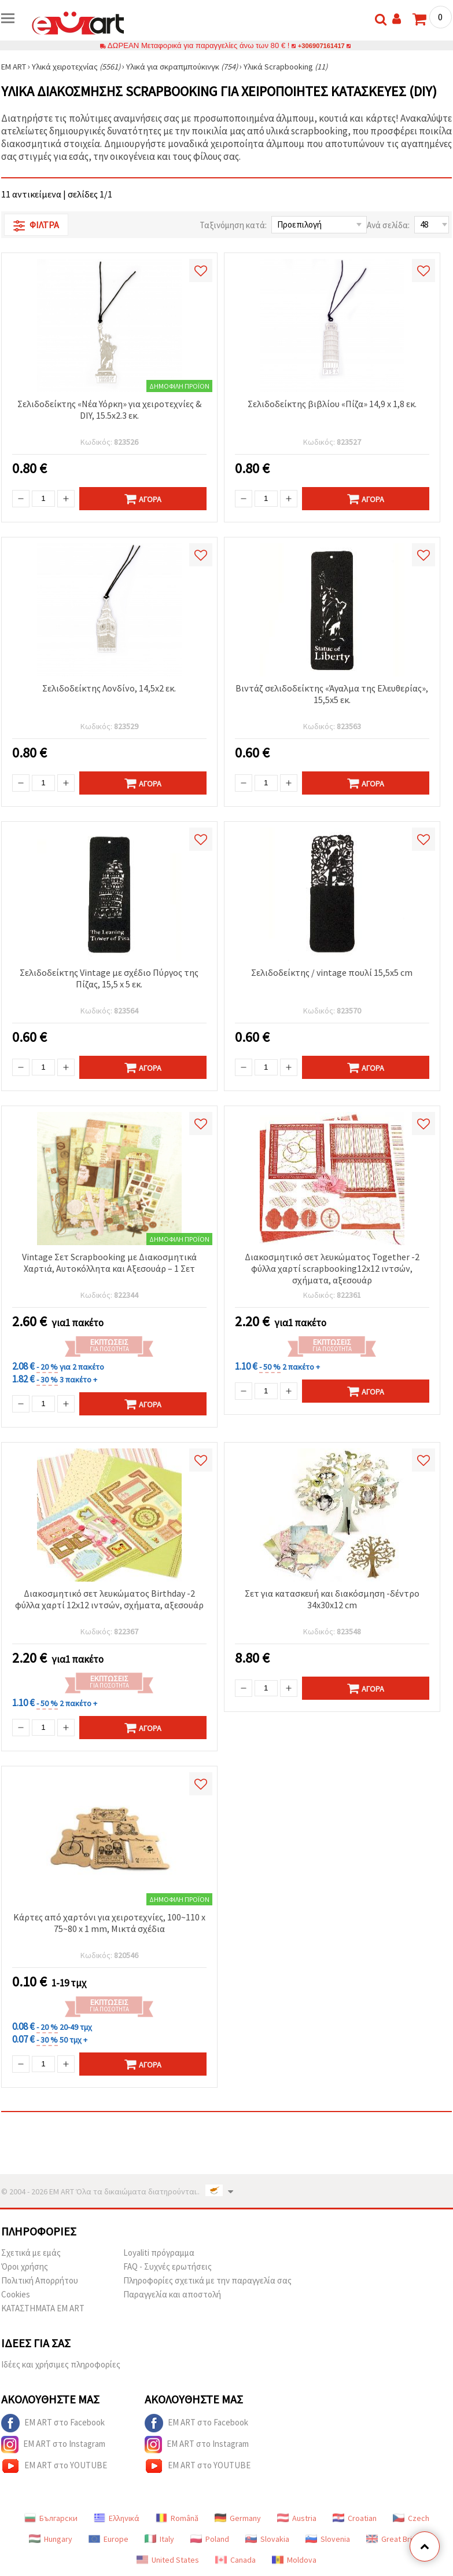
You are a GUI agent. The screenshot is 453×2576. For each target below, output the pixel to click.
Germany (238, 2518)
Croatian (355, 2518)
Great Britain (395, 2539)
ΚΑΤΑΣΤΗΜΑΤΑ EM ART (42, 2308)
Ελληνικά (116, 2518)
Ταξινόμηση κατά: (233, 224)
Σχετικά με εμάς (31, 2252)
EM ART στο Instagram (53, 2444)
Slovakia (267, 2539)
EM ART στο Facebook (53, 2423)
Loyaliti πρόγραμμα (158, 2252)
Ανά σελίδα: (388, 224)
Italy (159, 2539)
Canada (235, 2560)
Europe (108, 2539)
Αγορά (142, 498)
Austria (296, 2518)
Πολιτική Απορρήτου (39, 2280)
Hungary (50, 2539)
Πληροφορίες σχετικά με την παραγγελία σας (207, 2280)
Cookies (15, 2294)
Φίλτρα (36, 225)
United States (168, 2560)
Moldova (294, 2560)
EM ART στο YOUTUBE (54, 2466)
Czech (411, 2518)
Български (51, 2518)
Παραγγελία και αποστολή (172, 2294)
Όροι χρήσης (24, 2266)
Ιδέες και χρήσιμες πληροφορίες (60, 2364)
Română (177, 2518)
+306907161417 (321, 45)
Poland (209, 2539)
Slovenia (327, 2539)
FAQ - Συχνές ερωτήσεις (167, 2266)
